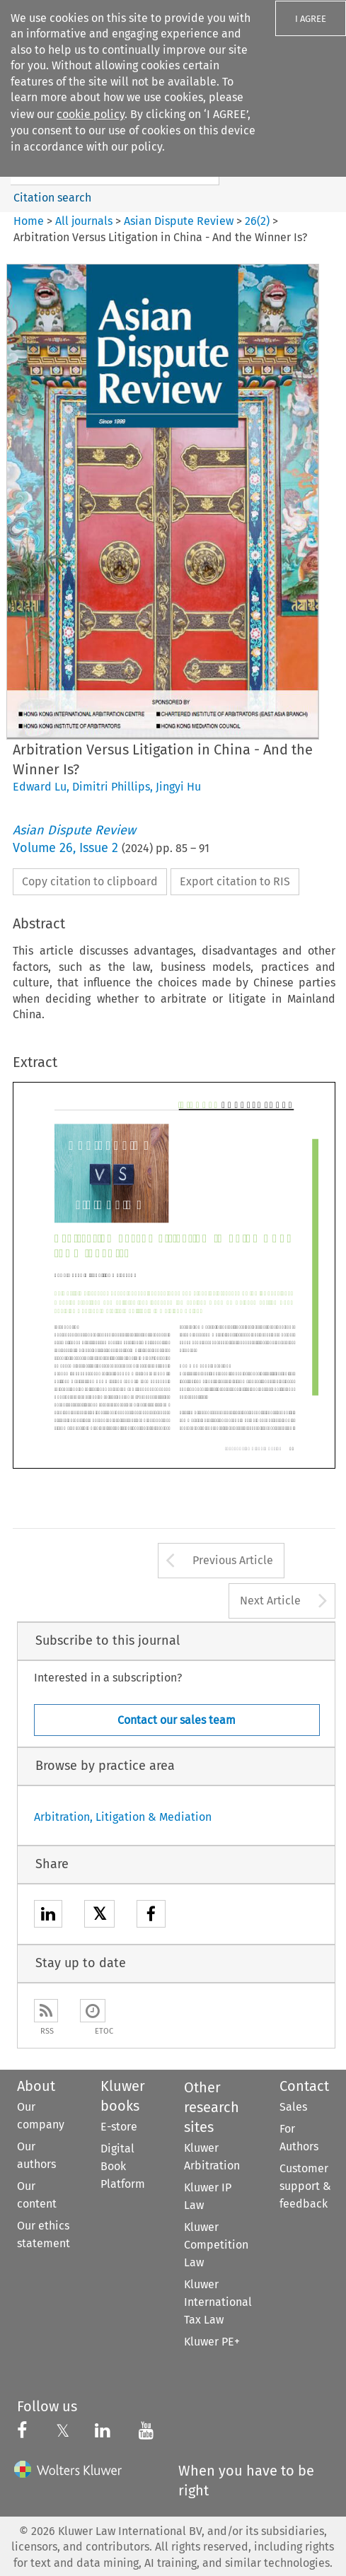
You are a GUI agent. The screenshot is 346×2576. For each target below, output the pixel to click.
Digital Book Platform (122, 2166)
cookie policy (91, 114)
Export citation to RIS (235, 881)
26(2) (257, 221)
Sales (293, 2107)
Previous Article (232, 1560)
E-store (118, 2126)
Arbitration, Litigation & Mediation (123, 1817)
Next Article (270, 1600)
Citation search (52, 197)
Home (28, 221)
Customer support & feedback (305, 2186)
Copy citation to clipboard (90, 881)
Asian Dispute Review (178, 221)
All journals (85, 221)
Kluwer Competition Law (216, 2244)
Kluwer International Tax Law (218, 2302)
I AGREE (310, 18)
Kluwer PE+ (212, 2341)
